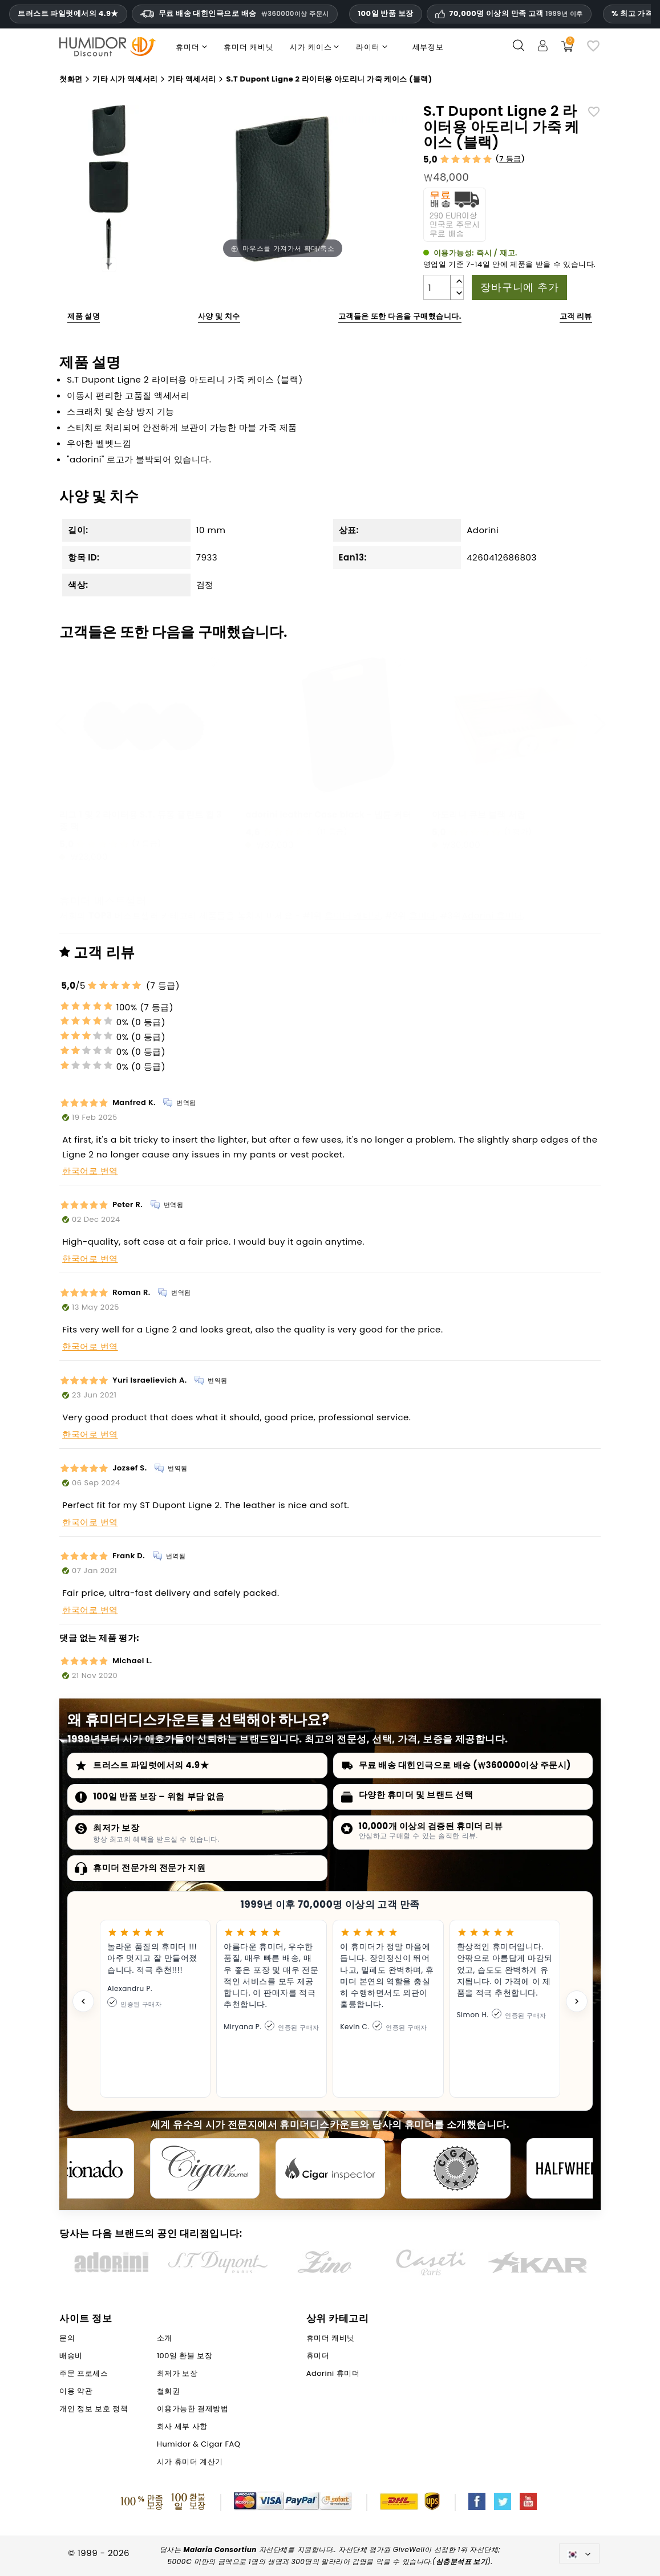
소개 (164, 2338)
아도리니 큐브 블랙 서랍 (479, 814)
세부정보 (428, 47)
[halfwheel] (581, 2168)
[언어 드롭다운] (579, 2553)
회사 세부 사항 (182, 2426)
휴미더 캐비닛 (352, 915)
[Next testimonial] (577, 2001)
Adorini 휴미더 (492, 915)
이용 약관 (75, 2391)
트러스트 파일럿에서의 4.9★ (68, 14)
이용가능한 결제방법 (192, 2408)
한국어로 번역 (90, 1171)
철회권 (168, 2391)
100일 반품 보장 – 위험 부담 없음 (158, 1796)
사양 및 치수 (219, 316)
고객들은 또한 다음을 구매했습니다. (399, 316)
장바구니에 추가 (519, 287)
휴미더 (422, 915)
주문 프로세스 (83, 2373)
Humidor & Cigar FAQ (199, 2444)
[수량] (437, 287)
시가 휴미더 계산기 (190, 2461)
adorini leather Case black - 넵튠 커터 (328, 814)
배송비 (71, 2355)
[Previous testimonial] (83, 2001)
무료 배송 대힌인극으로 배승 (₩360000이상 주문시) (465, 1765)
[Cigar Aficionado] (79, 2168)
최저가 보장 (116, 1828)
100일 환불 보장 (184, 2355)
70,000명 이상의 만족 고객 (516, 14)
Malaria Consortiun (220, 2549)
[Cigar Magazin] (456, 2168)
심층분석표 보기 (462, 2561)
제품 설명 (83, 316)
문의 (67, 2338)
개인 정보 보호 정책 (93, 2408)
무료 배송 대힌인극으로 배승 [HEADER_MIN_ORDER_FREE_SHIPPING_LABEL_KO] (234, 13)
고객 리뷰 (576, 316)
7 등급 (510, 158)
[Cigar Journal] (205, 2168)
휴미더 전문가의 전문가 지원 (149, 1868)
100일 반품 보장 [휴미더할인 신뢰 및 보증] (385, 13)
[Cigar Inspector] (330, 2168)
